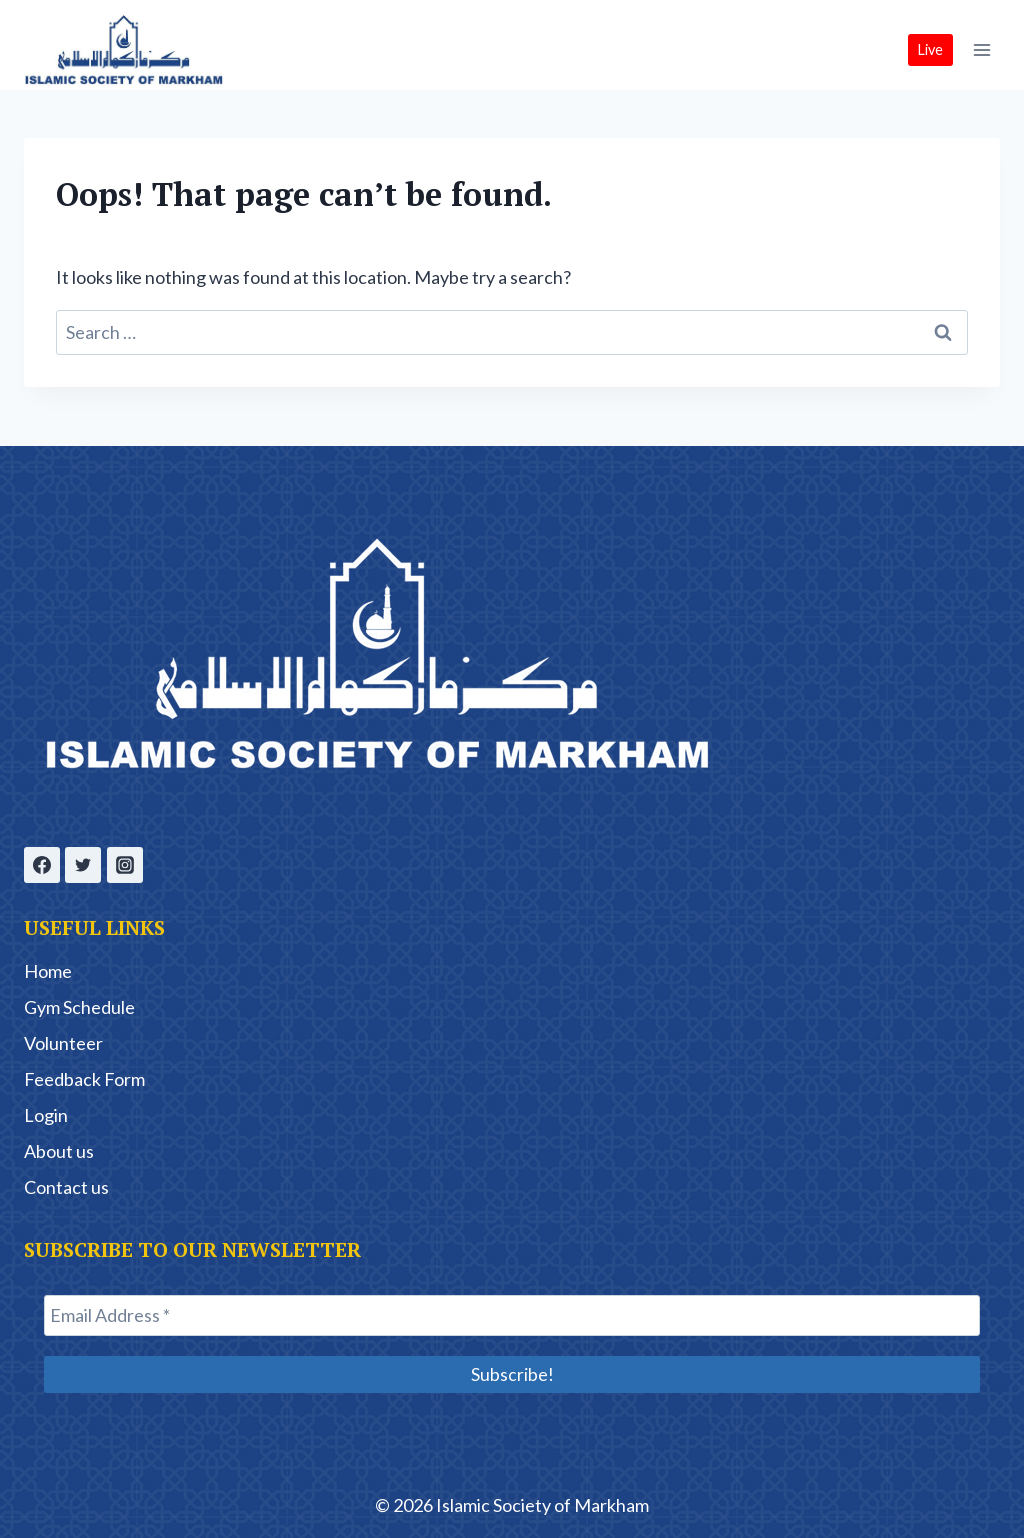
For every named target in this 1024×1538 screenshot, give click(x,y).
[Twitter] (83, 864)
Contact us (66, 1186)
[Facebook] (42, 864)
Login (46, 1114)
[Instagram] (125, 864)
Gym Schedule (79, 1006)
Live (930, 49)
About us (59, 1150)
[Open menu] (981, 49)
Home (48, 970)
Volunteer (63, 1042)
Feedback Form (84, 1078)
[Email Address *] (512, 1314)
